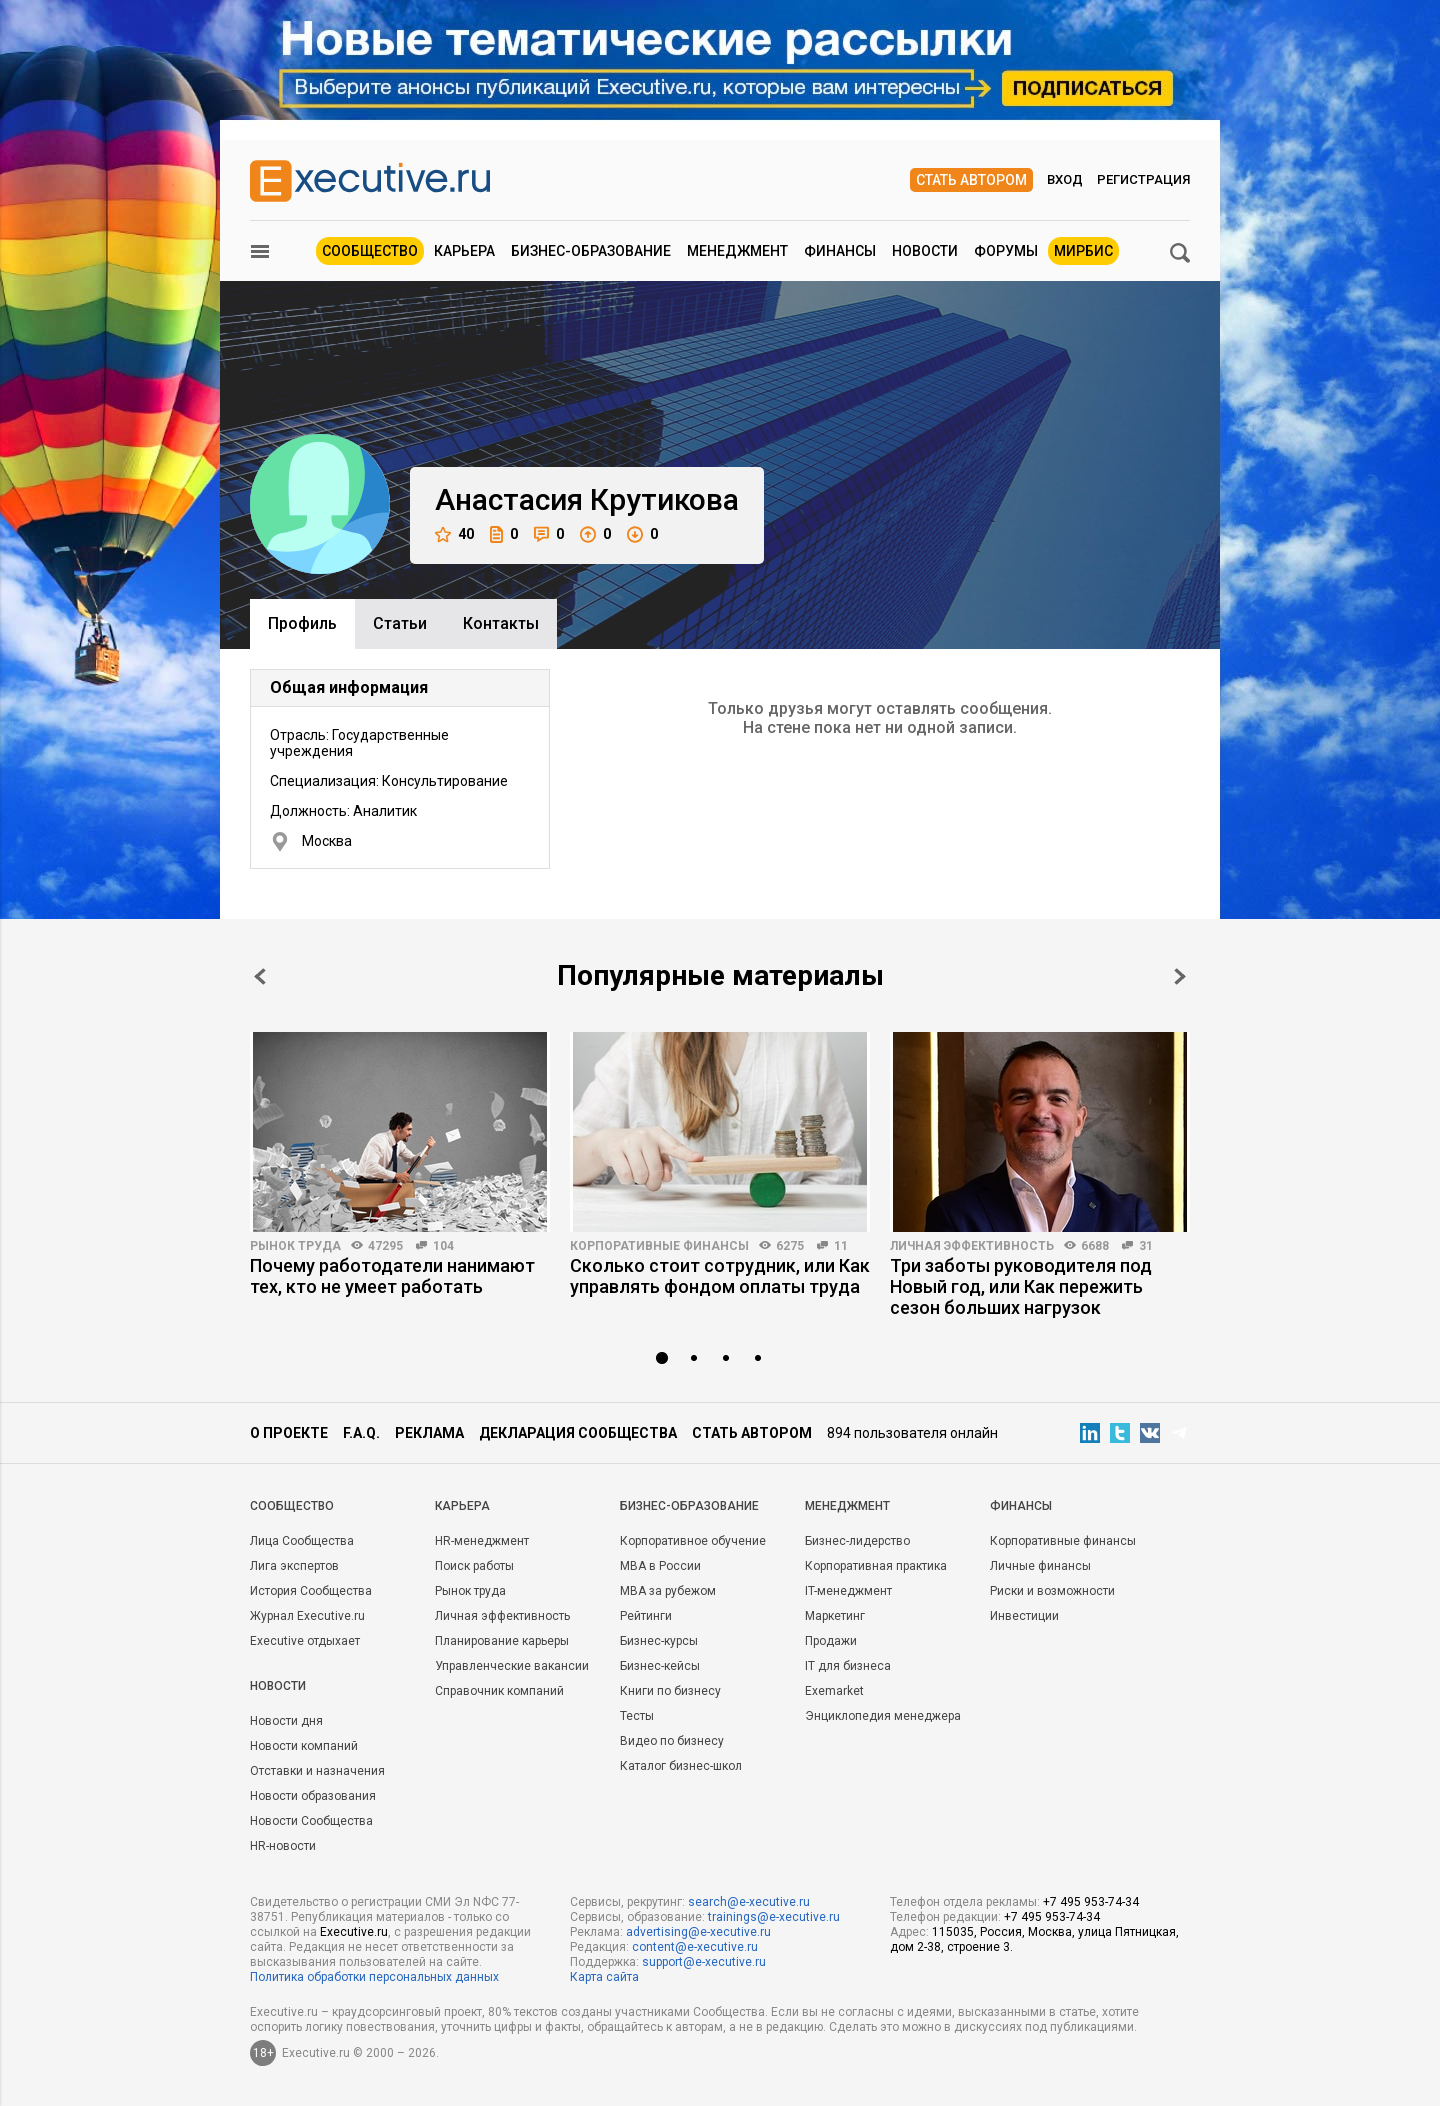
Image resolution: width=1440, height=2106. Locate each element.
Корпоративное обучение (693, 1541)
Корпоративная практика (876, 1566)
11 (841, 1246)
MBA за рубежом (668, 1591)
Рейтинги (646, 1616)
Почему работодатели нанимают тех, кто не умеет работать (392, 1276)
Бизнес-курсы (659, 1641)
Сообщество (370, 251)
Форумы (1006, 251)
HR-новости (283, 1846)
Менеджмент (737, 251)
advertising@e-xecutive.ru (698, 1932)
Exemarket (834, 1691)
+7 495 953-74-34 (1091, 1902)
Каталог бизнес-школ (681, 1766)
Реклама (429, 1433)
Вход (1065, 179)
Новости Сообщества (311, 1821)
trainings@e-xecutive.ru (774, 1917)
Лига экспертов (294, 1566)
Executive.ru (354, 1932)
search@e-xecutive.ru (749, 1902)
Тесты (637, 1716)
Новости (925, 251)
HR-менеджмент (482, 1541)
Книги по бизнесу (670, 1691)
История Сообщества (311, 1591)
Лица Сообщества (302, 1541)
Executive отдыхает (305, 1641)
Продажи (831, 1641)
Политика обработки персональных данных (374, 1977)
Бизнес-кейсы (660, 1666)
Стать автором (971, 180)
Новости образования (313, 1796)
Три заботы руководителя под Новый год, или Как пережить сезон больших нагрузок (1021, 1286)
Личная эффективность (972, 1246)
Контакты (501, 623)
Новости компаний (304, 1746)
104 (443, 1246)
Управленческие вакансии (512, 1666)
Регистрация (1143, 179)
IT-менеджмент (848, 1591)
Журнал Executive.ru (307, 1616)
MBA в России (660, 1566)
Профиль (302, 623)
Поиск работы (474, 1566)
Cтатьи (400, 623)
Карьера (464, 251)
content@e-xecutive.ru (695, 1947)
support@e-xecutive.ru (704, 1962)
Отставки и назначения (317, 1771)
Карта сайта (604, 1977)
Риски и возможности (1052, 1591)
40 (454, 534)
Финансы (840, 251)
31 (1146, 1246)
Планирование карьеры (502, 1641)
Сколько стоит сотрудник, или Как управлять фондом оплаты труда (720, 1276)
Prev (260, 976)
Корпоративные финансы (659, 1246)
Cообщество (292, 1506)
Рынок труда (295, 1246)
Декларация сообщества (578, 1433)
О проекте (289, 1433)
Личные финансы (1040, 1566)
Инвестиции (1024, 1616)
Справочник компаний (499, 1691)
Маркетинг (835, 1616)
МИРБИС (1083, 251)
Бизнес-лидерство (857, 1541)
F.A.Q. (361, 1433)
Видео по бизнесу (672, 1741)
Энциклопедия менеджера (883, 1716)
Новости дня (286, 1721)
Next (1180, 976)
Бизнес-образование (591, 251)
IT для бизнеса (848, 1666)
